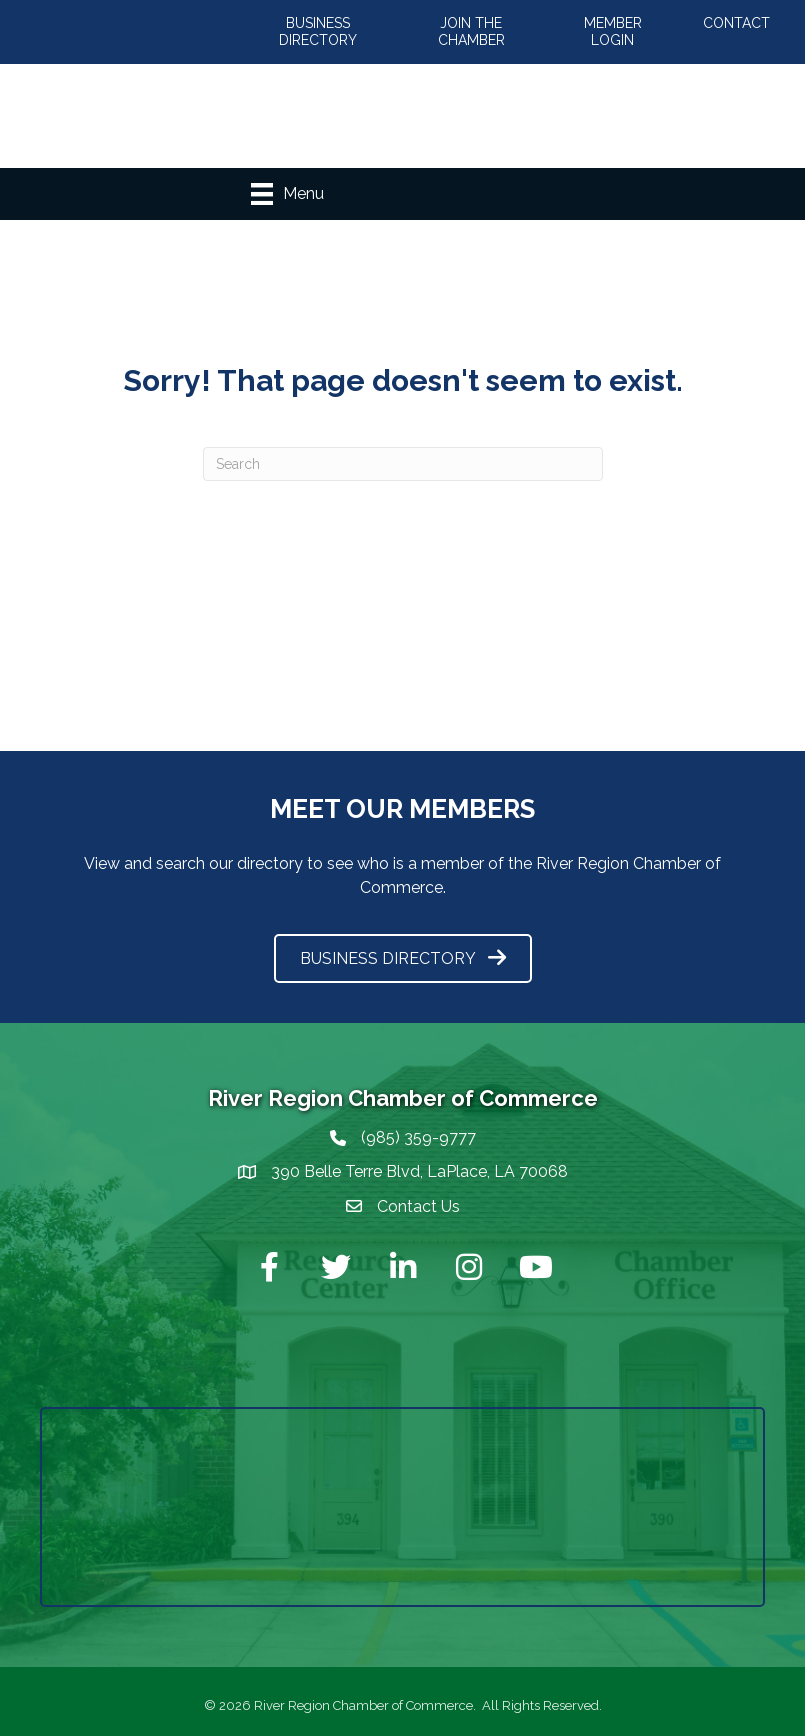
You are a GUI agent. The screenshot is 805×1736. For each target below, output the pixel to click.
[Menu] (287, 194)
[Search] (403, 464)
